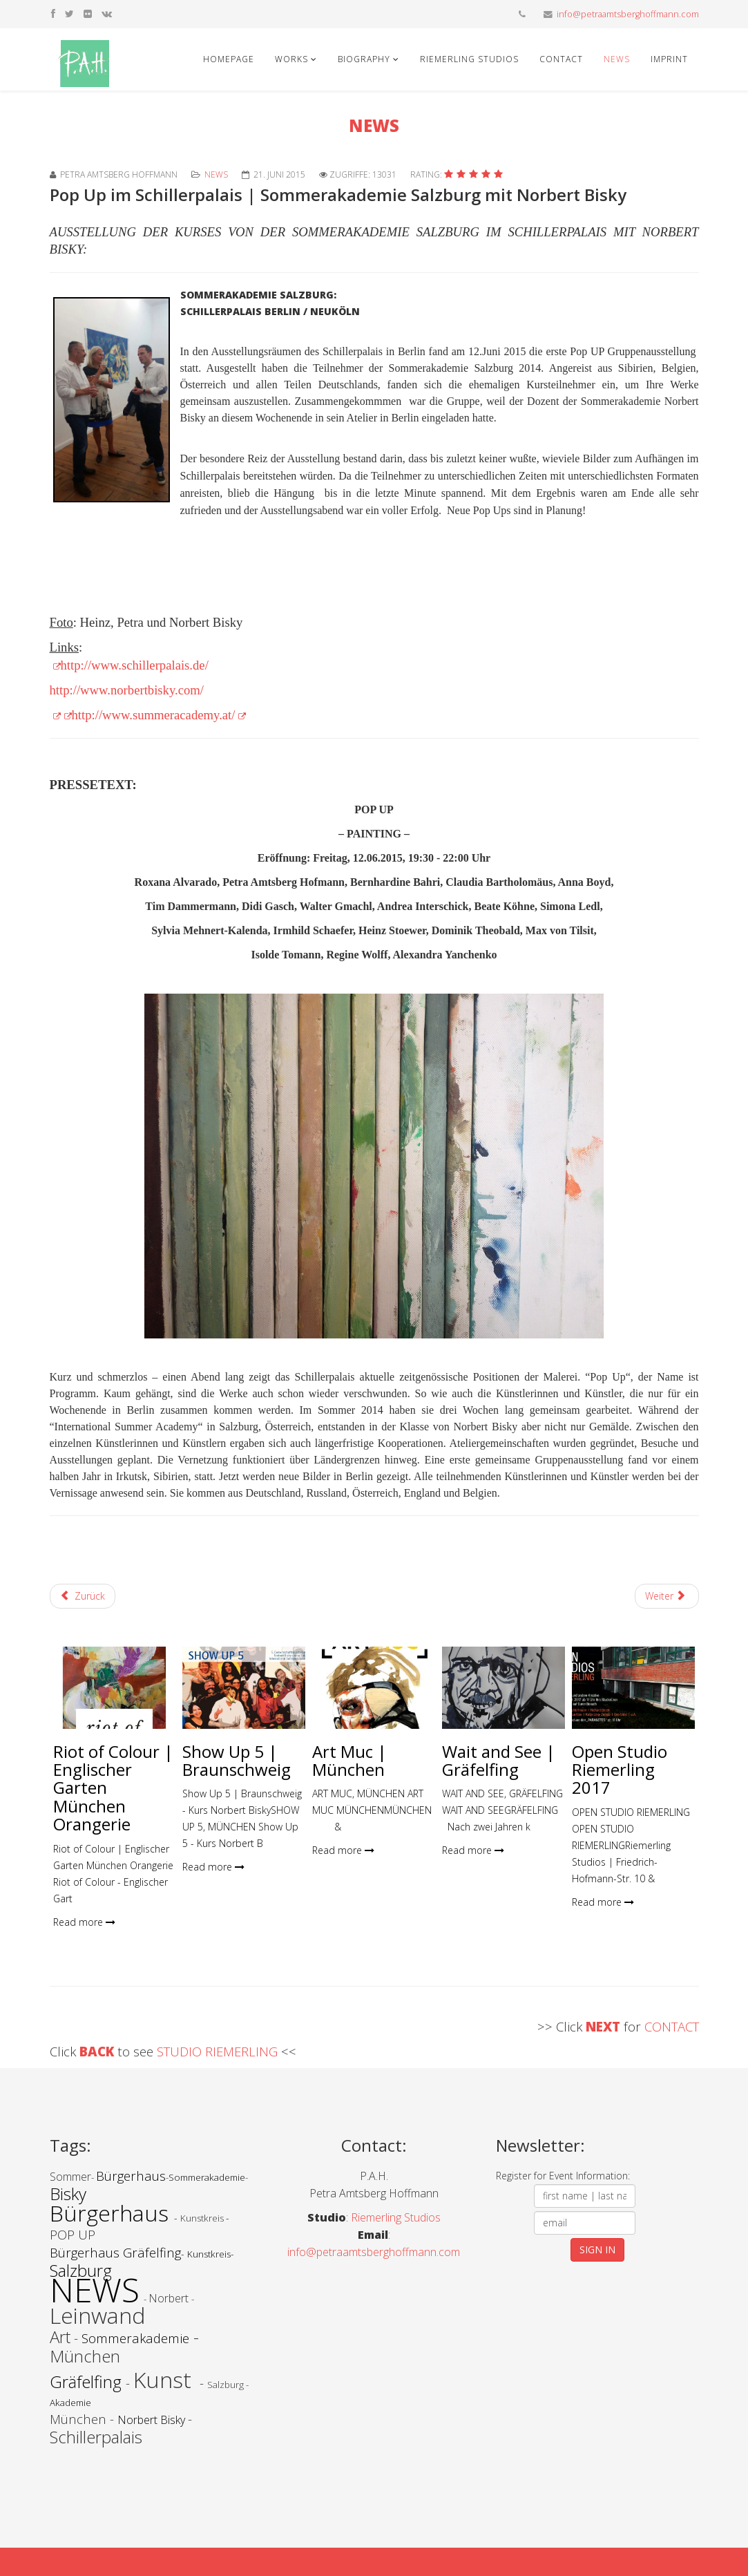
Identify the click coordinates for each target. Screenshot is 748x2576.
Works (291, 59)
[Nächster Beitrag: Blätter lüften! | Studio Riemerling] (667, 1596)
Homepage (228, 59)
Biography (364, 59)
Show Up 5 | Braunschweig (236, 1760)
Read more (84, 1922)
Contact (561, 59)
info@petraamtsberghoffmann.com (628, 14)
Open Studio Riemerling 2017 (619, 1769)
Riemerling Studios (469, 59)
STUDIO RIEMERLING (219, 2051)
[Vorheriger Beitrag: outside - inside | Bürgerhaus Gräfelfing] (83, 1596)
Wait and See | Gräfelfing (498, 1760)
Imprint (669, 59)
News (617, 59)
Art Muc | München (349, 1760)
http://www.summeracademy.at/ (159, 715)
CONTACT (671, 2026)
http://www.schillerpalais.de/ (135, 665)
